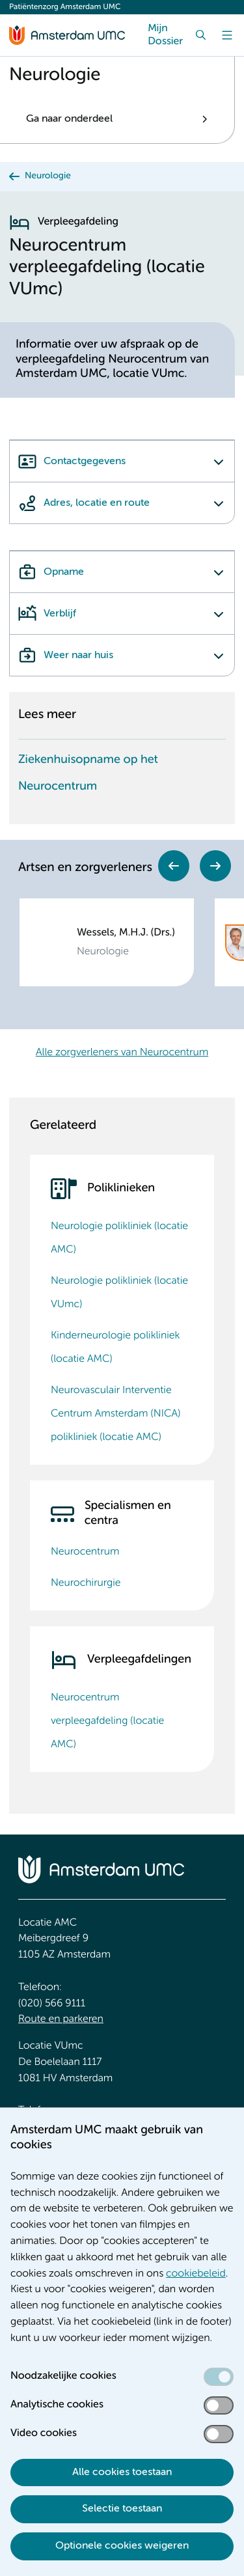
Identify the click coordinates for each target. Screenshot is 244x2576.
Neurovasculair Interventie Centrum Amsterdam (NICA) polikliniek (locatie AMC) (115, 1414)
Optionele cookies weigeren (122, 2546)
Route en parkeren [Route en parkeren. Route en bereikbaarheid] (60, 2019)
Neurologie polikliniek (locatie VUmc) (119, 1293)
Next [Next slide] (215, 865)
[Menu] (227, 35)
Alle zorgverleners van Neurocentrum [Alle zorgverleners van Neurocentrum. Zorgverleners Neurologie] (122, 1052)
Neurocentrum (85, 1552)
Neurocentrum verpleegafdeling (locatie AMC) (107, 1721)
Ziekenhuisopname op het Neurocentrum (88, 774)
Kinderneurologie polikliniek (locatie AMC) (115, 1347)
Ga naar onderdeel (69, 119)
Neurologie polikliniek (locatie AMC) (119, 1238)
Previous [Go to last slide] (173, 865)
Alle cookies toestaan (122, 2472)
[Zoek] (201, 35)
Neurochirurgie (86, 1583)
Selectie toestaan (122, 2509)
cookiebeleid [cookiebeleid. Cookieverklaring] (196, 2274)
